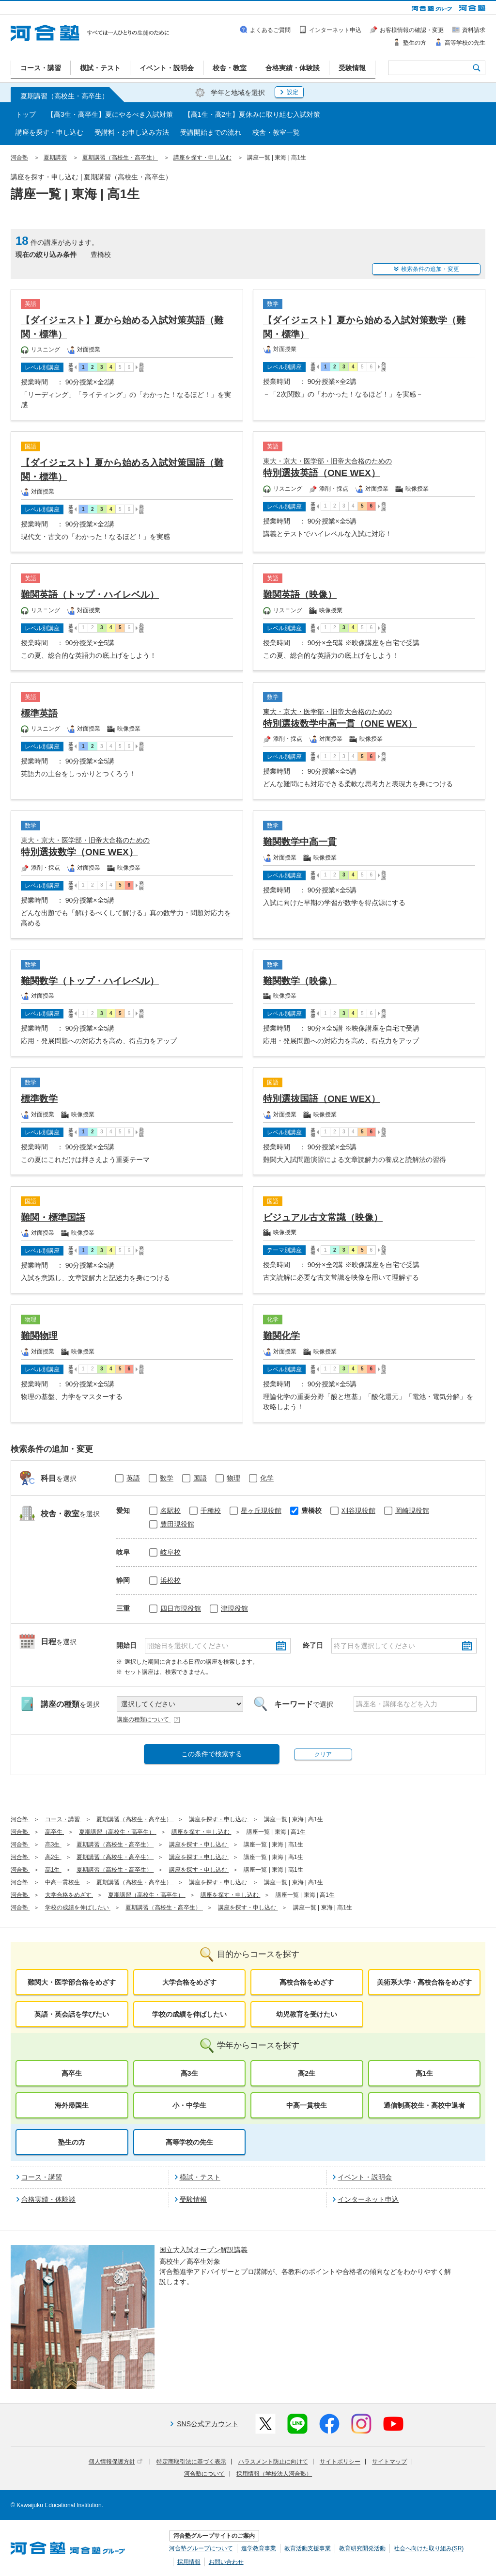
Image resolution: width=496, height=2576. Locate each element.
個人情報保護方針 (115, 2461)
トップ (26, 114)
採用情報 (189, 2562)
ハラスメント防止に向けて (273, 2461)
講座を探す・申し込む (49, 132)
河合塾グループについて (201, 2548)
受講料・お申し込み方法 (131, 132)
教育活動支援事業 (307, 2548)
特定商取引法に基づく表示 (191, 2461)
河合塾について (204, 2473)
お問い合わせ (226, 2562)
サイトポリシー (340, 2461)
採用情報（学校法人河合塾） (274, 2473)
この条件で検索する (211, 1754)
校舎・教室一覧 (276, 132)
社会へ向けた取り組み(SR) (429, 2548)
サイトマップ (389, 2461)
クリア (323, 1754)
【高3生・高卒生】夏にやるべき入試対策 (110, 114)
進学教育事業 (258, 2548)
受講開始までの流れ (210, 132)
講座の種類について (149, 1719)
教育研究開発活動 (362, 2548)
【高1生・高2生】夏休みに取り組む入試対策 (252, 114)
